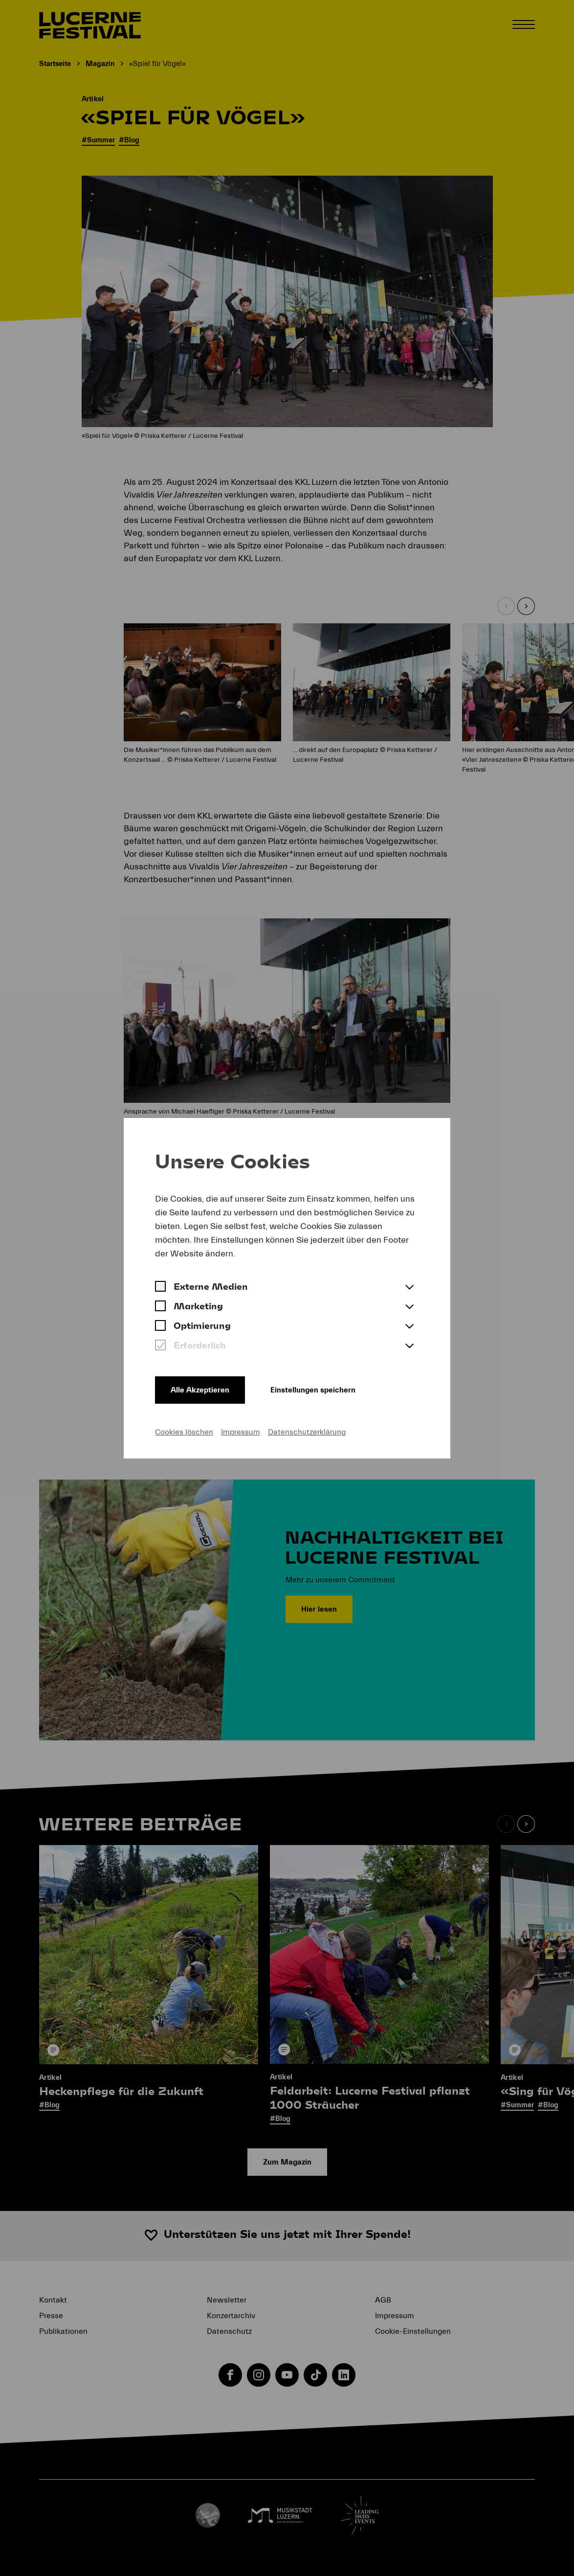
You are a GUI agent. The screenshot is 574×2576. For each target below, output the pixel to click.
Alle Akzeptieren (200, 1390)
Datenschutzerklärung (307, 1432)
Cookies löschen (184, 1432)
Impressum (240, 1432)
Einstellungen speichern (312, 1390)
